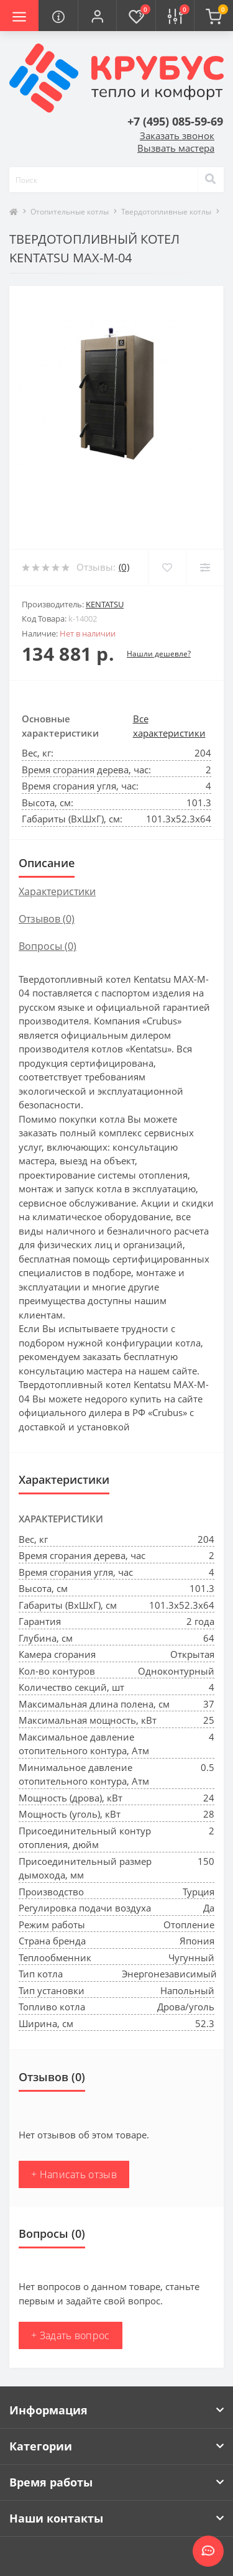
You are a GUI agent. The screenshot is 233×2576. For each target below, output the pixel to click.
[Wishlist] (167, 567)
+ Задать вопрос (70, 2335)
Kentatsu (105, 604)
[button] (97, 15)
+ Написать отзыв (74, 2174)
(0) (124, 567)
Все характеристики (169, 725)
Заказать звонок (177, 135)
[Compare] (205, 567)
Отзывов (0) (47, 919)
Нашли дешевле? (159, 653)
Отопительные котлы (69, 211)
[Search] (211, 179)
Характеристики (57, 891)
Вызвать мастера (175, 148)
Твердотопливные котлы (166, 211)
